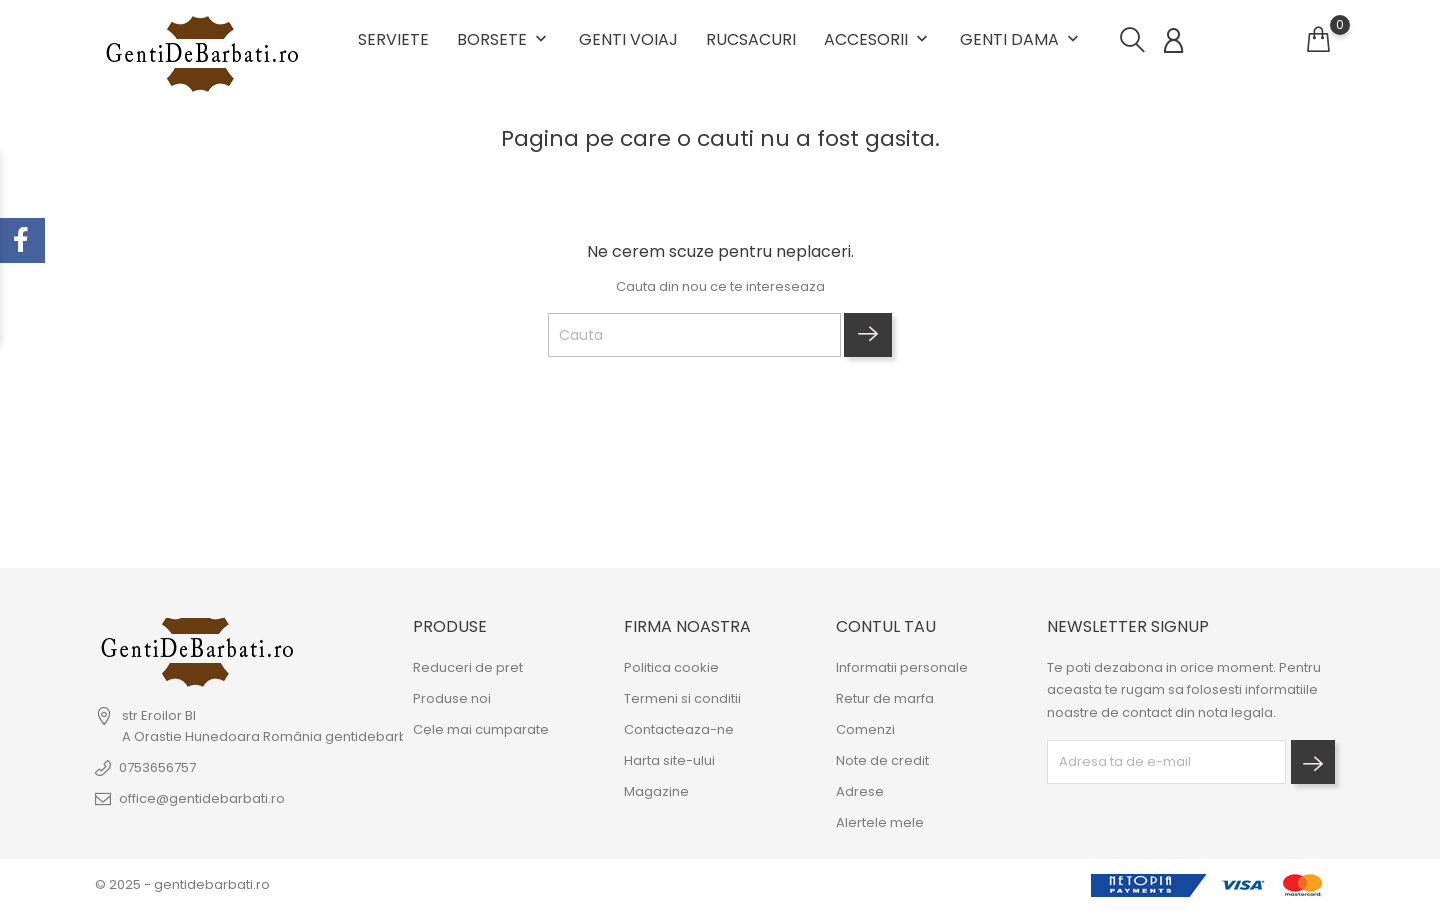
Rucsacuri (751, 39)
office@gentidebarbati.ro (202, 799)
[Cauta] (694, 335)
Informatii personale (902, 668)
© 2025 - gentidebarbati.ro (182, 884)
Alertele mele (880, 823)
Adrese (860, 792)
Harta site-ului (669, 761)
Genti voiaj (628, 39)
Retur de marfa (885, 699)
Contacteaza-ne (679, 730)
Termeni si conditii (682, 699)
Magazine (656, 792)
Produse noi (452, 699)
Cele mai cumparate (481, 730)
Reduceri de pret (468, 668)
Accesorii (878, 39)
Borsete (504, 39)
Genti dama (1021, 39)
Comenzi (865, 730)
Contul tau (886, 626)
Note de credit (882, 761)
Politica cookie (671, 668)
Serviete (393, 39)
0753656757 (157, 768)
